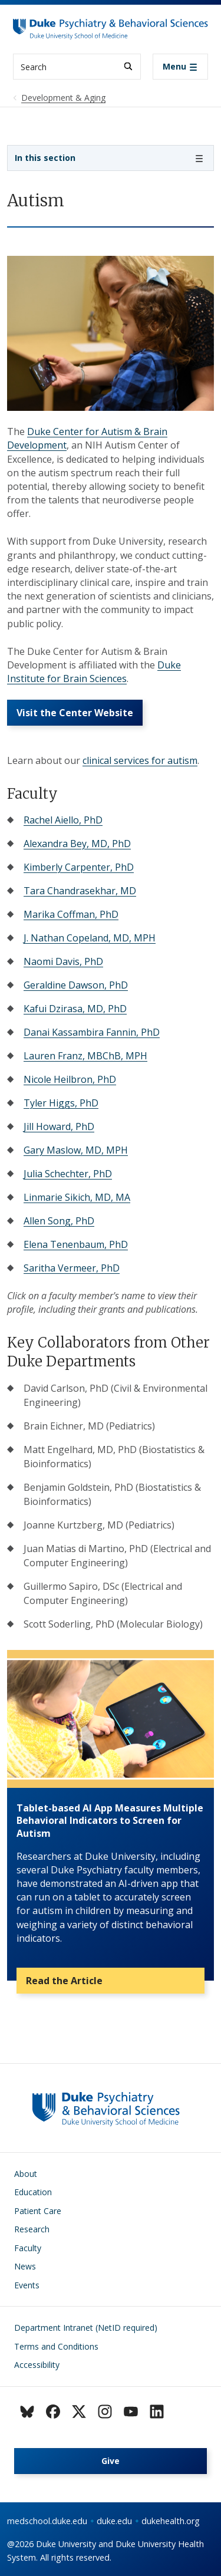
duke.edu (114, 2520)
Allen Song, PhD (59, 1220)
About (25, 2173)
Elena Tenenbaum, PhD (76, 1244)
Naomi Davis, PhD (63, 961)
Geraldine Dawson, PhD (76, 985)
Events (26, 2285)
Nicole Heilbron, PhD (70, 1079)
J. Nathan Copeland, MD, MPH (90, 937)
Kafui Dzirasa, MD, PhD (75, 1008)
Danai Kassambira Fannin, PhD (92, 1032)
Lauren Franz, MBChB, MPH (85, 1055)
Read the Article (64, 1980)
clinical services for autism (140, 760)
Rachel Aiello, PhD (63, 819)
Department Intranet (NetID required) (85, 2327)
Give (110, 2460)
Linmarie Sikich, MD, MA (77, 1197)
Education (33, 2192)
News (25, 2266)
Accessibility (37, 2364)
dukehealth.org (170, 2520)
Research (32, 2229)
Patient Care (37, 2210)
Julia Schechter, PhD (68, 1173)
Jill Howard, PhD (59, 1126)
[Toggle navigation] (180, 67)
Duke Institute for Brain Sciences (94, 671)
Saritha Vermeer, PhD (72, 1267)
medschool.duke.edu (47, 2520)
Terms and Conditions (56, 2346)
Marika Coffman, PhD (71, 914)
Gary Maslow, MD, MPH (76, 1150)
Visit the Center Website (75, 712)
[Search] (128, 66)
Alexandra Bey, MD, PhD (77, 843)
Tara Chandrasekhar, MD (80, 890)
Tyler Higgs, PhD (61, 1102)
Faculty (27, 2248)
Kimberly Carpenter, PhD (79, 867)
